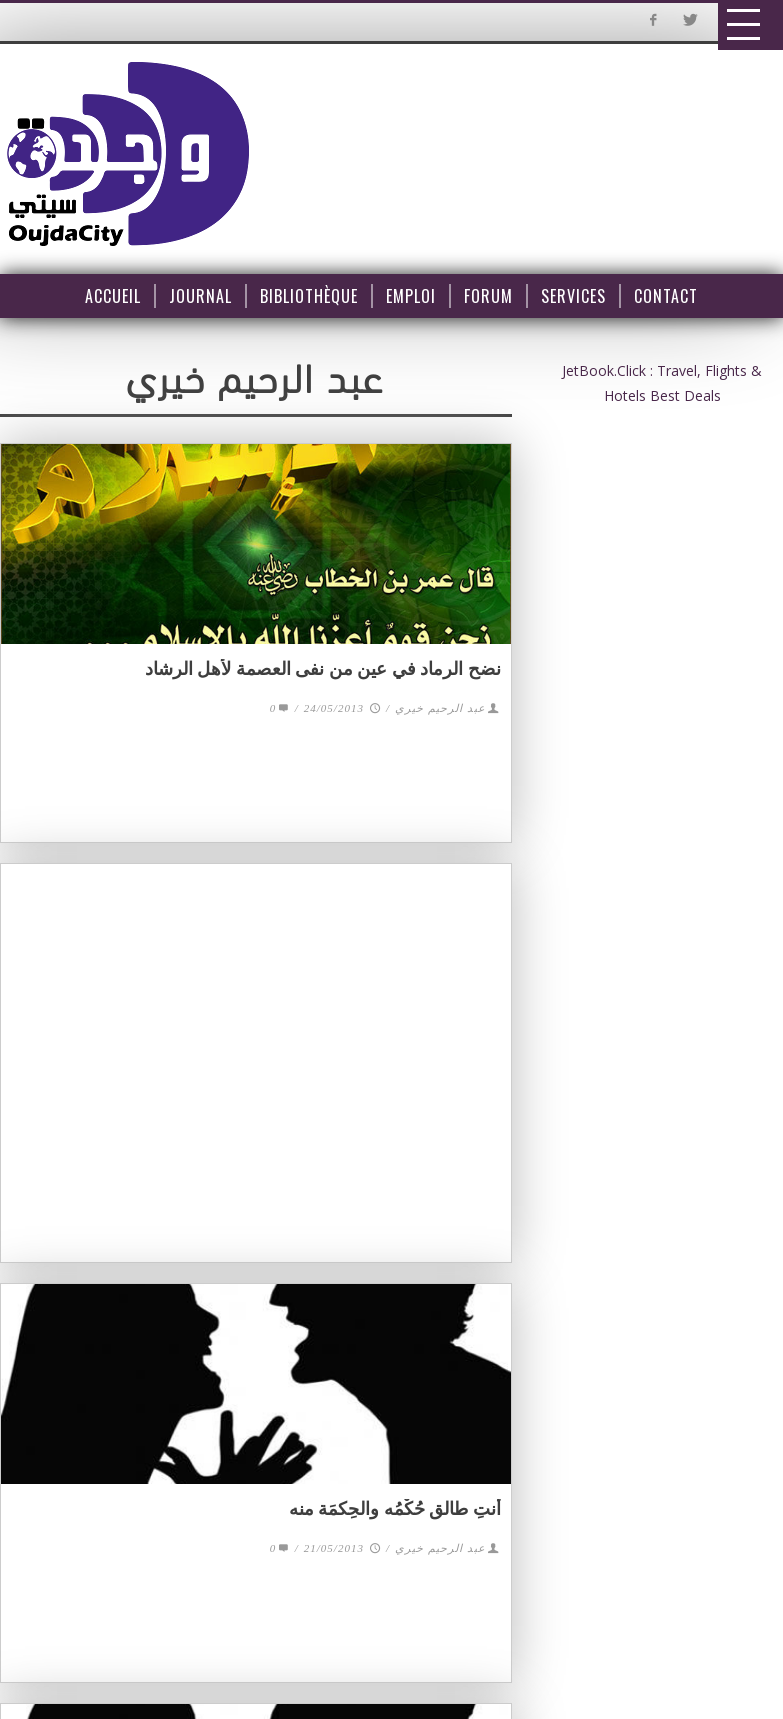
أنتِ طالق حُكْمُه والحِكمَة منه (395, 1509)
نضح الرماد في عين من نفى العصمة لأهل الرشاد (323, 669)
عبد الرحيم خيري (440, 708)
